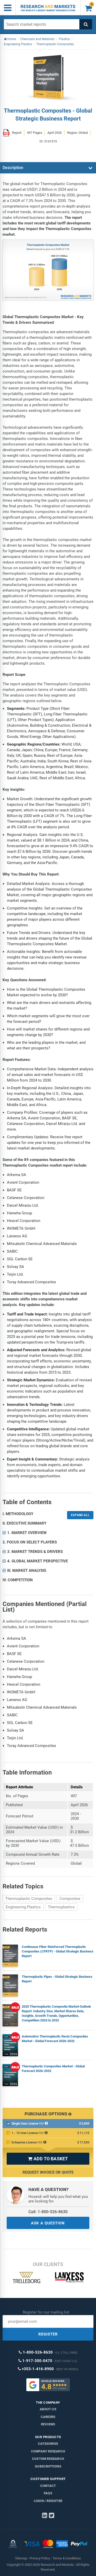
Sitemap (21, 2558)
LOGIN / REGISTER (48, 2501)
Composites (69, 1898)
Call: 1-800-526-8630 (48, 2211)
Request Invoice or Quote (48, 2172)
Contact (48, 2486)
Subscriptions (48, 2466)
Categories (48, 2444)
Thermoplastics (61, 1907)
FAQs (48, 2493)
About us (48, 2409)
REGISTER (48, 2334)
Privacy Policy (40, 2558)
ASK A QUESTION (48, 2223)
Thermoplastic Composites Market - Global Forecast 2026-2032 (53, 2068)
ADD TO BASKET (48, 2158)
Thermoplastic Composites (28, 1898)
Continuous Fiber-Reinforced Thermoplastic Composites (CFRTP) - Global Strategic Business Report (57, 1951)
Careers (48, 2417)
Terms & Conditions (66, 2558)
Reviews (48, 2424)
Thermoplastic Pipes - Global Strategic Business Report (57, 1979)
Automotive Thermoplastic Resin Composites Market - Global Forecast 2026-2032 (55, 2038)
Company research (48, 2451)
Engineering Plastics (23, 1907)
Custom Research (48, 2459)
